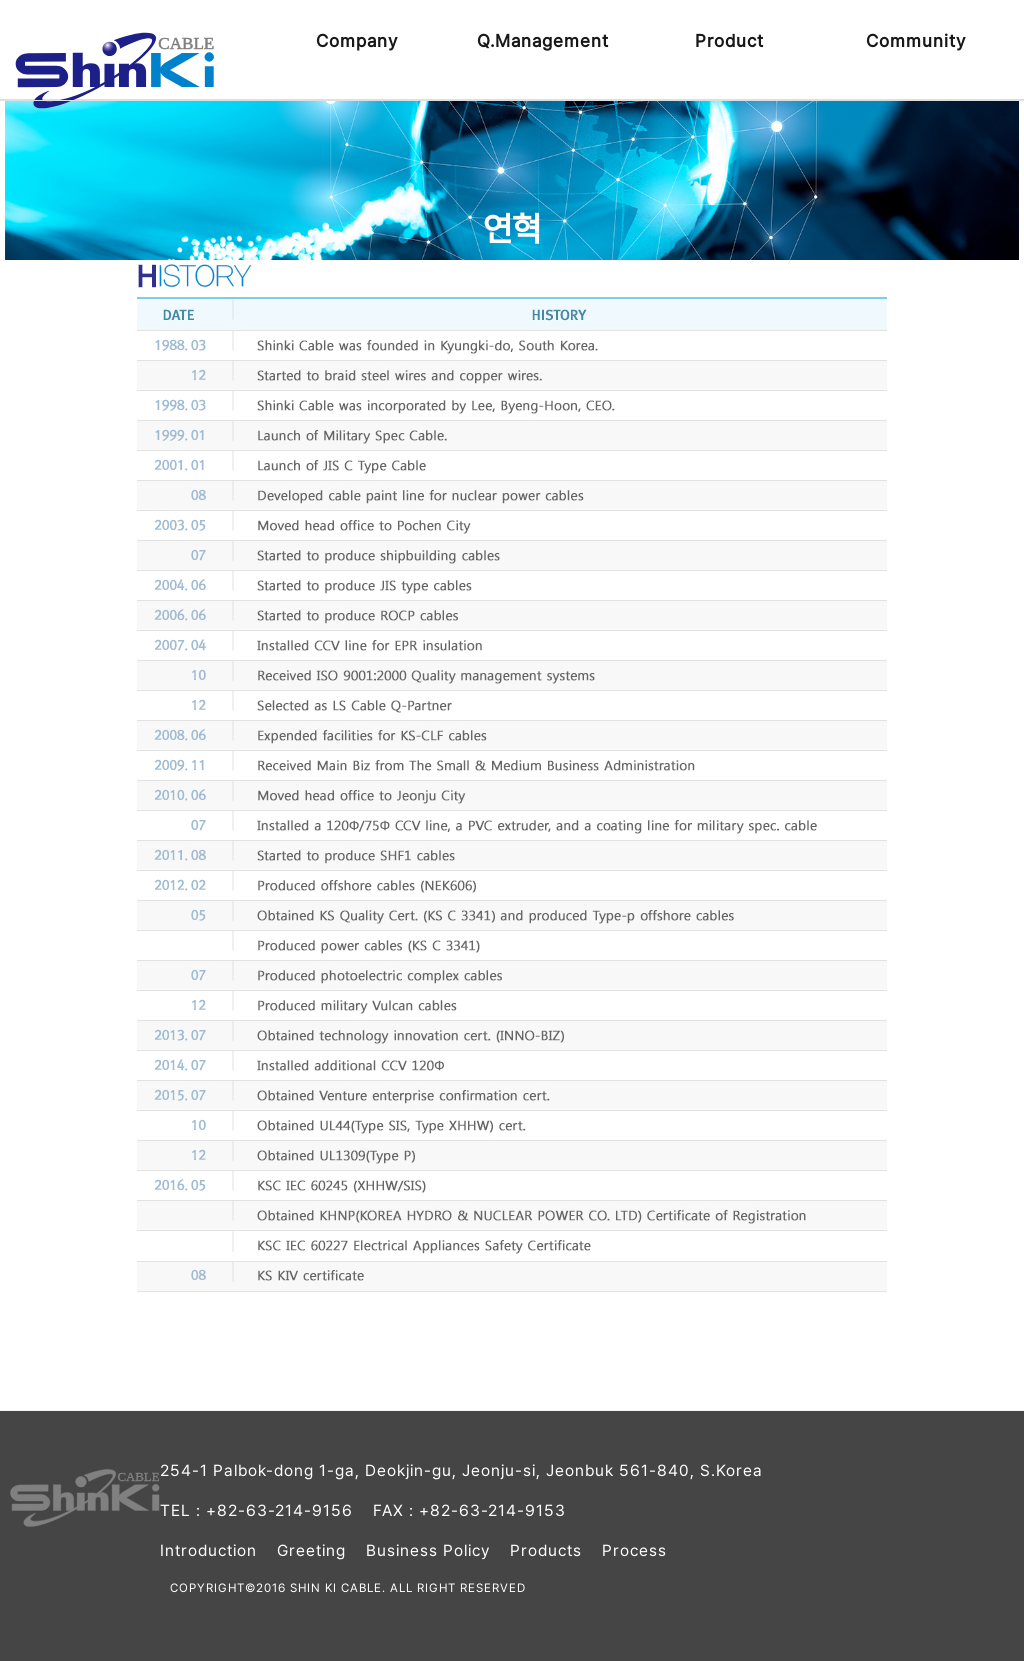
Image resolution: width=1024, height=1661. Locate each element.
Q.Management (543, 40)
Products (546, 1550)
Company (357, 40)
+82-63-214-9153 (492, 1510)
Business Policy (428, 1550)
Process (634, 1550)
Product (729, 40)
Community (916, 40)
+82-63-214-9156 (279, 1510)
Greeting (311, 1550)
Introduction (208, 1550)
